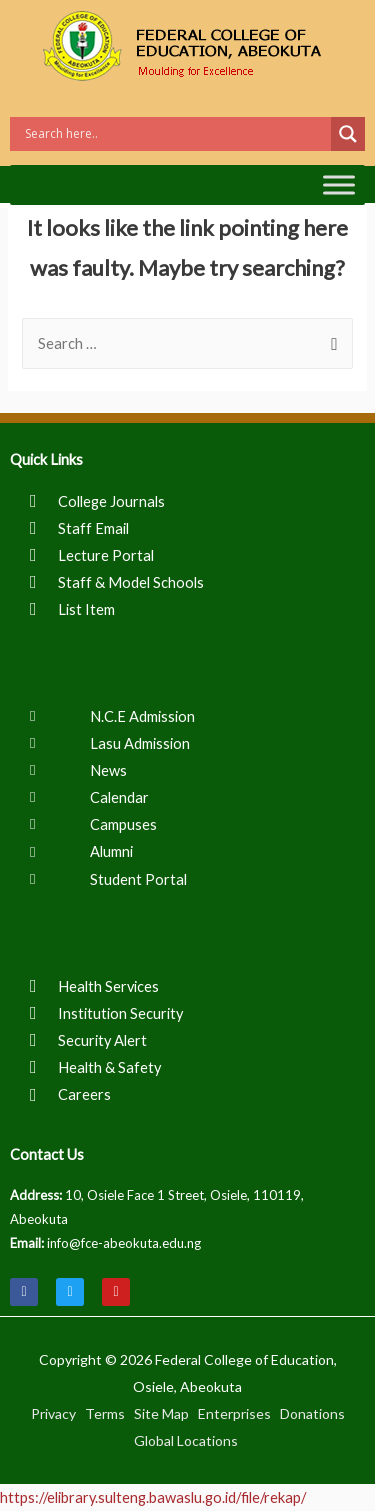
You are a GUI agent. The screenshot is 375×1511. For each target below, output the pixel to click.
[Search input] (175, 134)
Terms (105, 1413)
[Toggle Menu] (339, 184)
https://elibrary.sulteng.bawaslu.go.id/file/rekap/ (153, 1497)
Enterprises (234, 1413)
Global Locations (186, 1440)
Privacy (53, 1413)
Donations (312, 1413)
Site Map (161, 1413)
